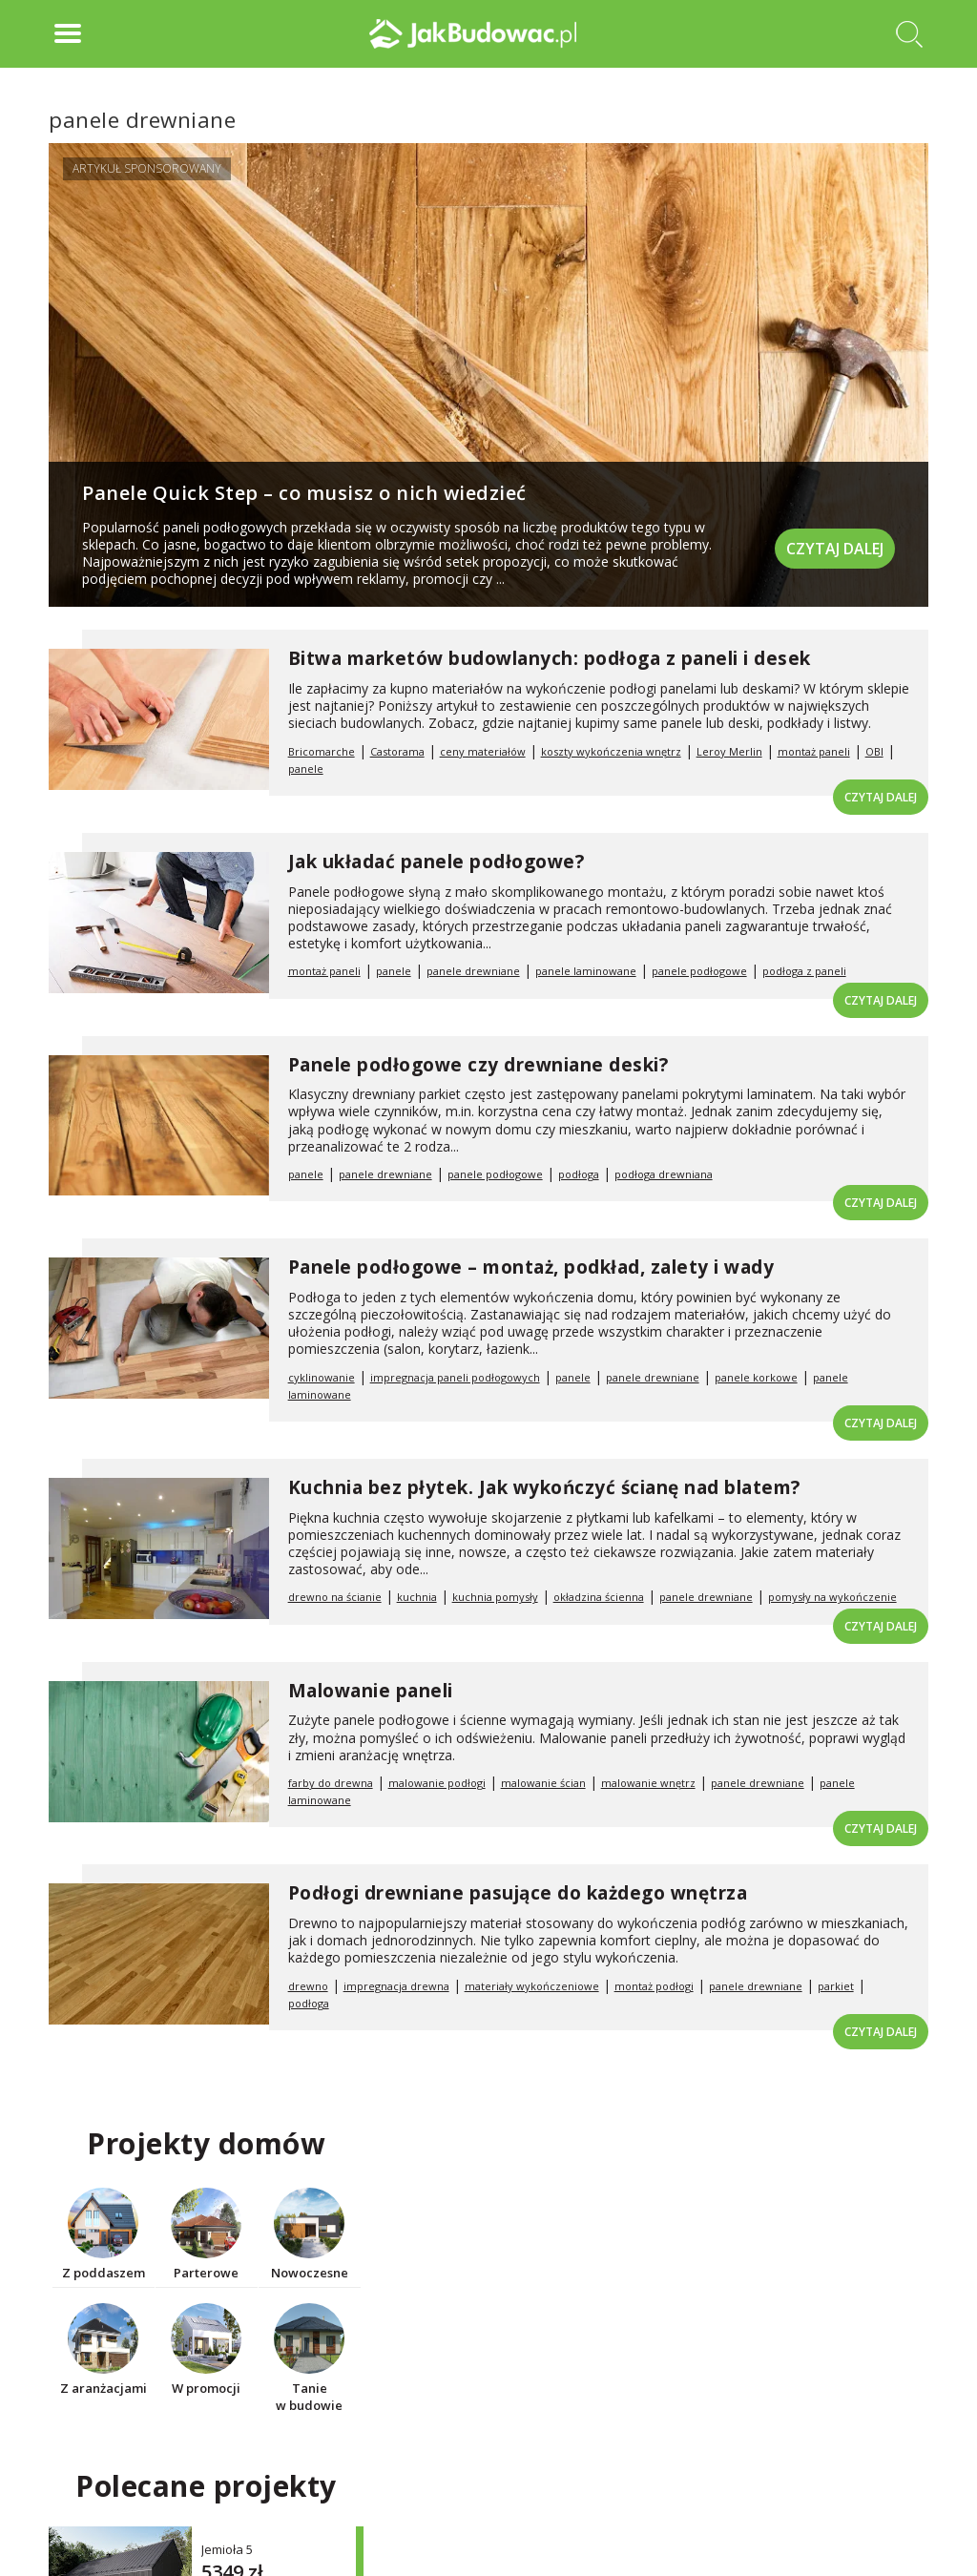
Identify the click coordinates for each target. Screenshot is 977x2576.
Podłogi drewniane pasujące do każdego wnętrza (518, 1892)
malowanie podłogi (437, 1783)
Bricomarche (321, 751)
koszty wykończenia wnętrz (611, 751)
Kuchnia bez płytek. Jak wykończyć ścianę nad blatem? (544, 1487)
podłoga (578, 1174)
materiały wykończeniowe (532, 1986)
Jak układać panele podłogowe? (436, 861)
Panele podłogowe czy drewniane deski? (478, 1064)
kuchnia (417, 1596)
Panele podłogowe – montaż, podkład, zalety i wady (531, 1267)
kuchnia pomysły (495, 1596)
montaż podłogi (654, 1986)
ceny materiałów (483, 751)
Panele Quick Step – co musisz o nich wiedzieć (304, 493)
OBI (874, 751)
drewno (308, 1986)
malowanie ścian (543, 1783)
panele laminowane (585, 971)
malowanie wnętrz (648, 1783)
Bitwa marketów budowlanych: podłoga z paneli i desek (549, 658)
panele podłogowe (699, 971)
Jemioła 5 (227, 2550)
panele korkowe (756, 1377)
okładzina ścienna (598, 1596)
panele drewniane (473, 971)
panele (305, 768)
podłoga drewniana (663, 1174)
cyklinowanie (321, 1377)
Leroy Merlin (729, 751)
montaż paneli (814, 751)
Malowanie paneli (370, 1690)
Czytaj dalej (834, 548)
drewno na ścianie (335, 1596)
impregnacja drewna (396, 1986)
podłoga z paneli (804, 971)
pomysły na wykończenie (832, 1596)
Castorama (397, 751)
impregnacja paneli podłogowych (455, 1377)
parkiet (836, 1986)
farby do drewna (330, 1783)
